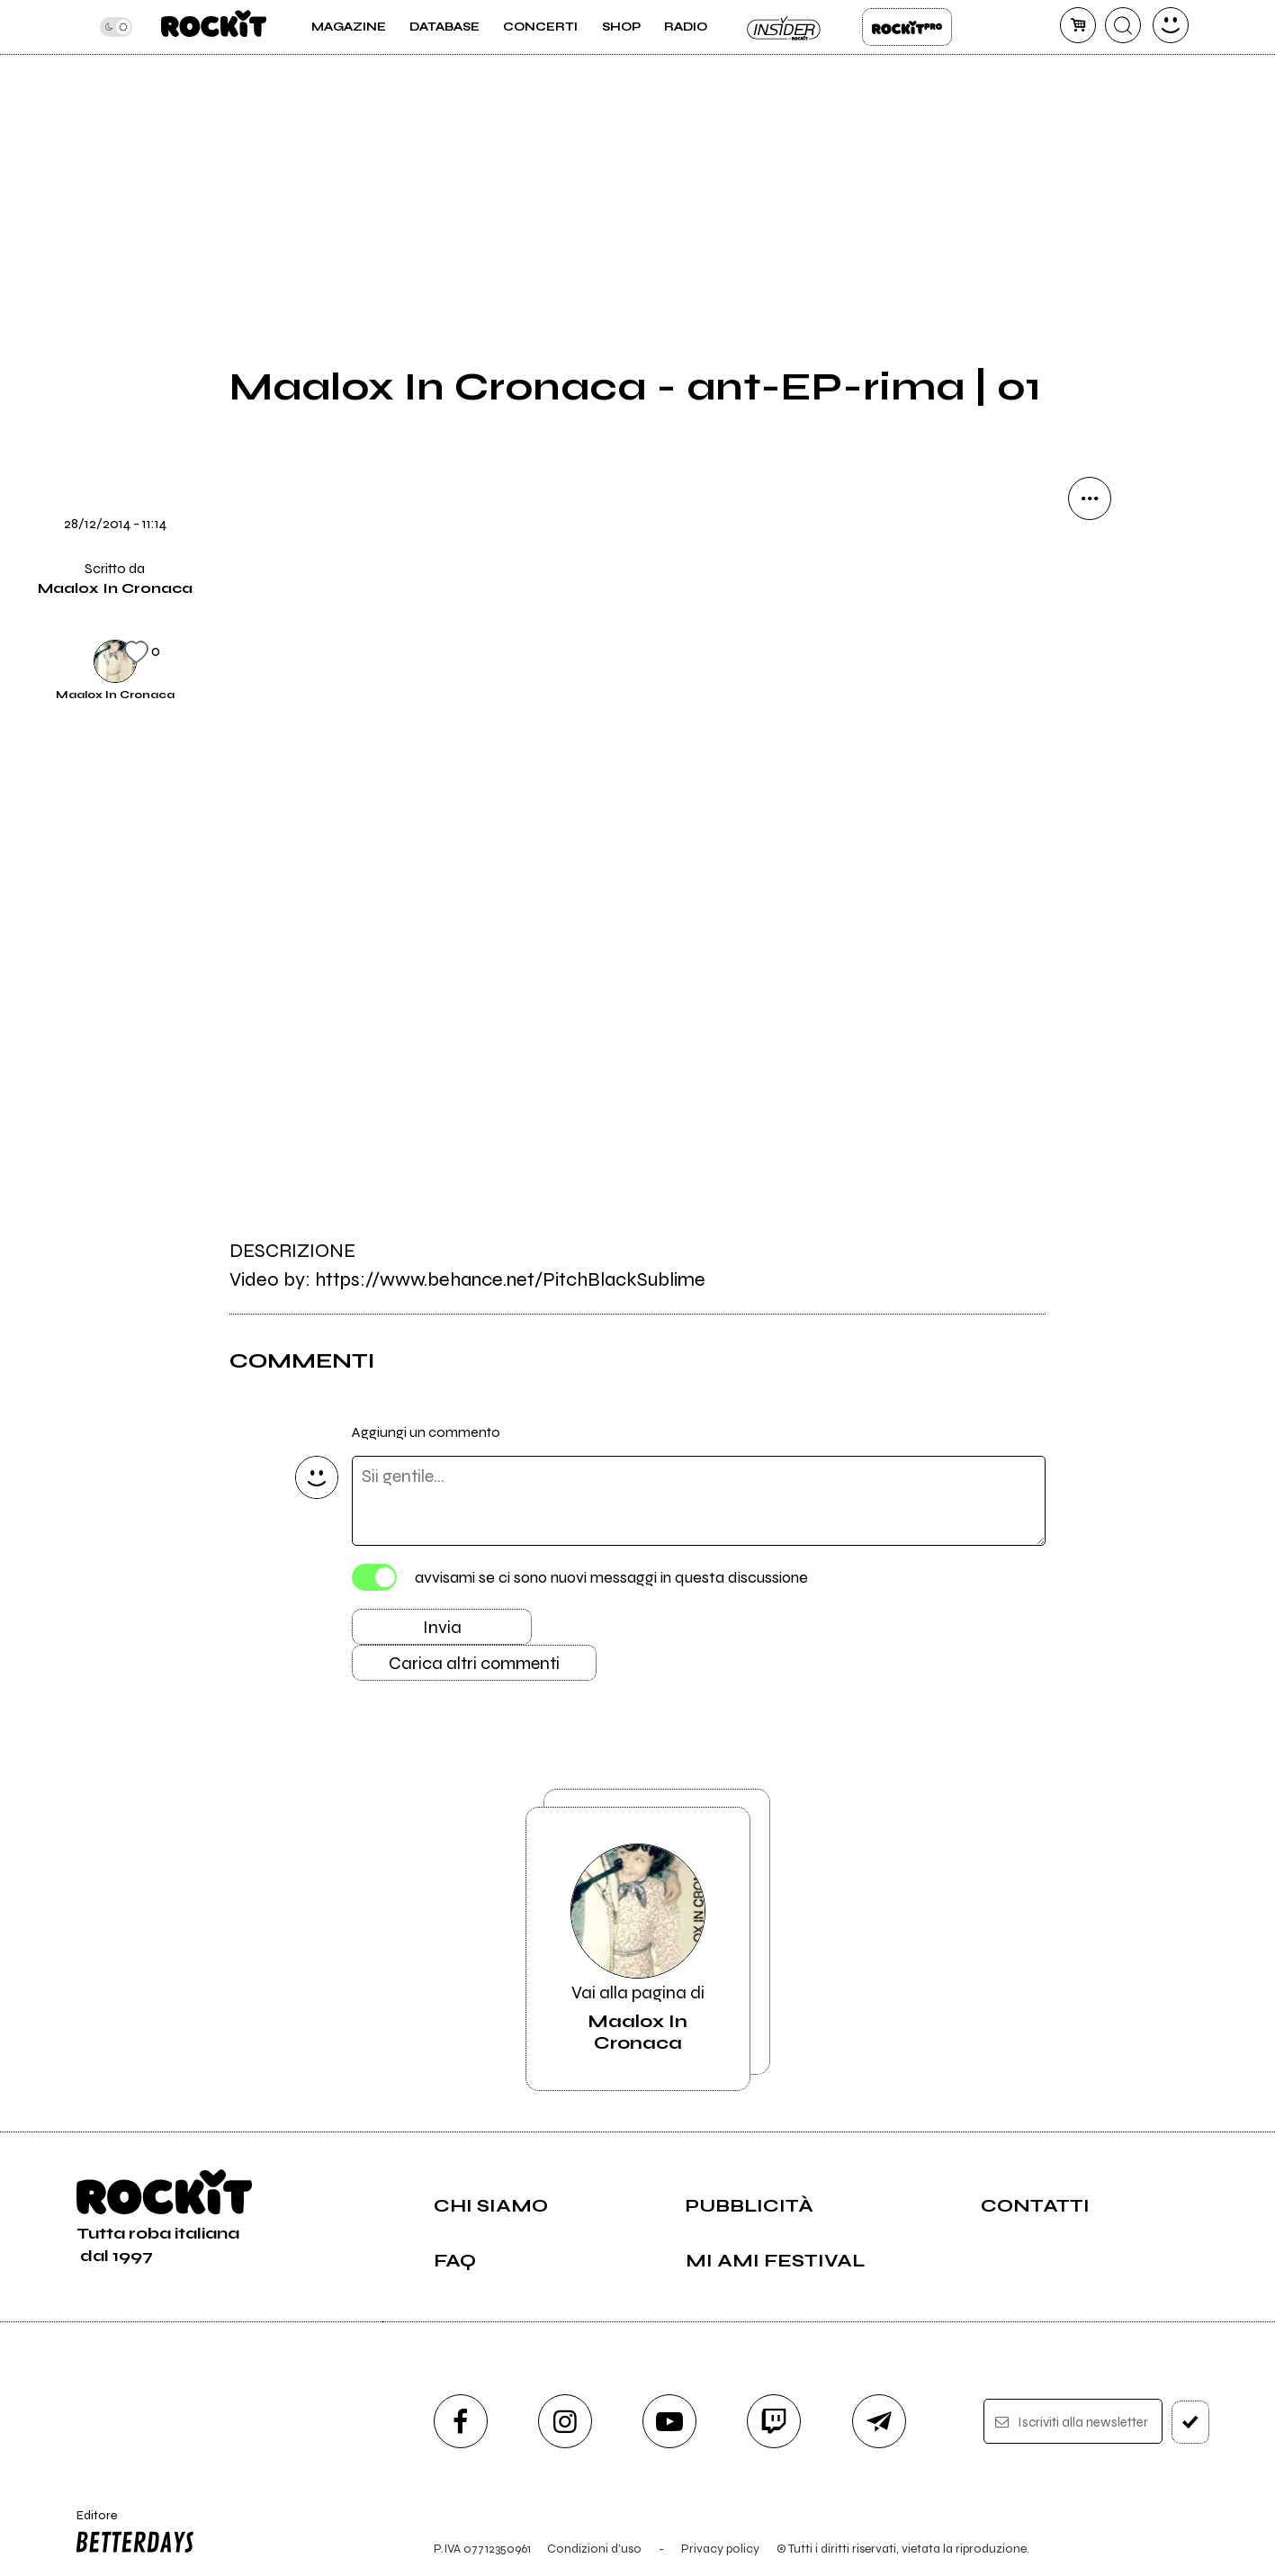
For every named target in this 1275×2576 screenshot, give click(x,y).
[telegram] (879, 2421)
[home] (213, 27)
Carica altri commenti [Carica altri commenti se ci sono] (474, 1663)
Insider (785, 27)
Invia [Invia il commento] (442, 1627)
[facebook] (461, 2421)
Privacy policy (720, 2548)
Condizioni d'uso (594, 2548)
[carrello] (1078, 25)
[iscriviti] (1191, 2422)
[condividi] (1089, 498)
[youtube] (669, 2421)
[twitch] (774, 2421)
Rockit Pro (907, 27)
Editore (131, 2534)
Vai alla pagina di (638, 1949)
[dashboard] (1171, 25)
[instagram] (565, 2421)
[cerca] (1123, 25)
